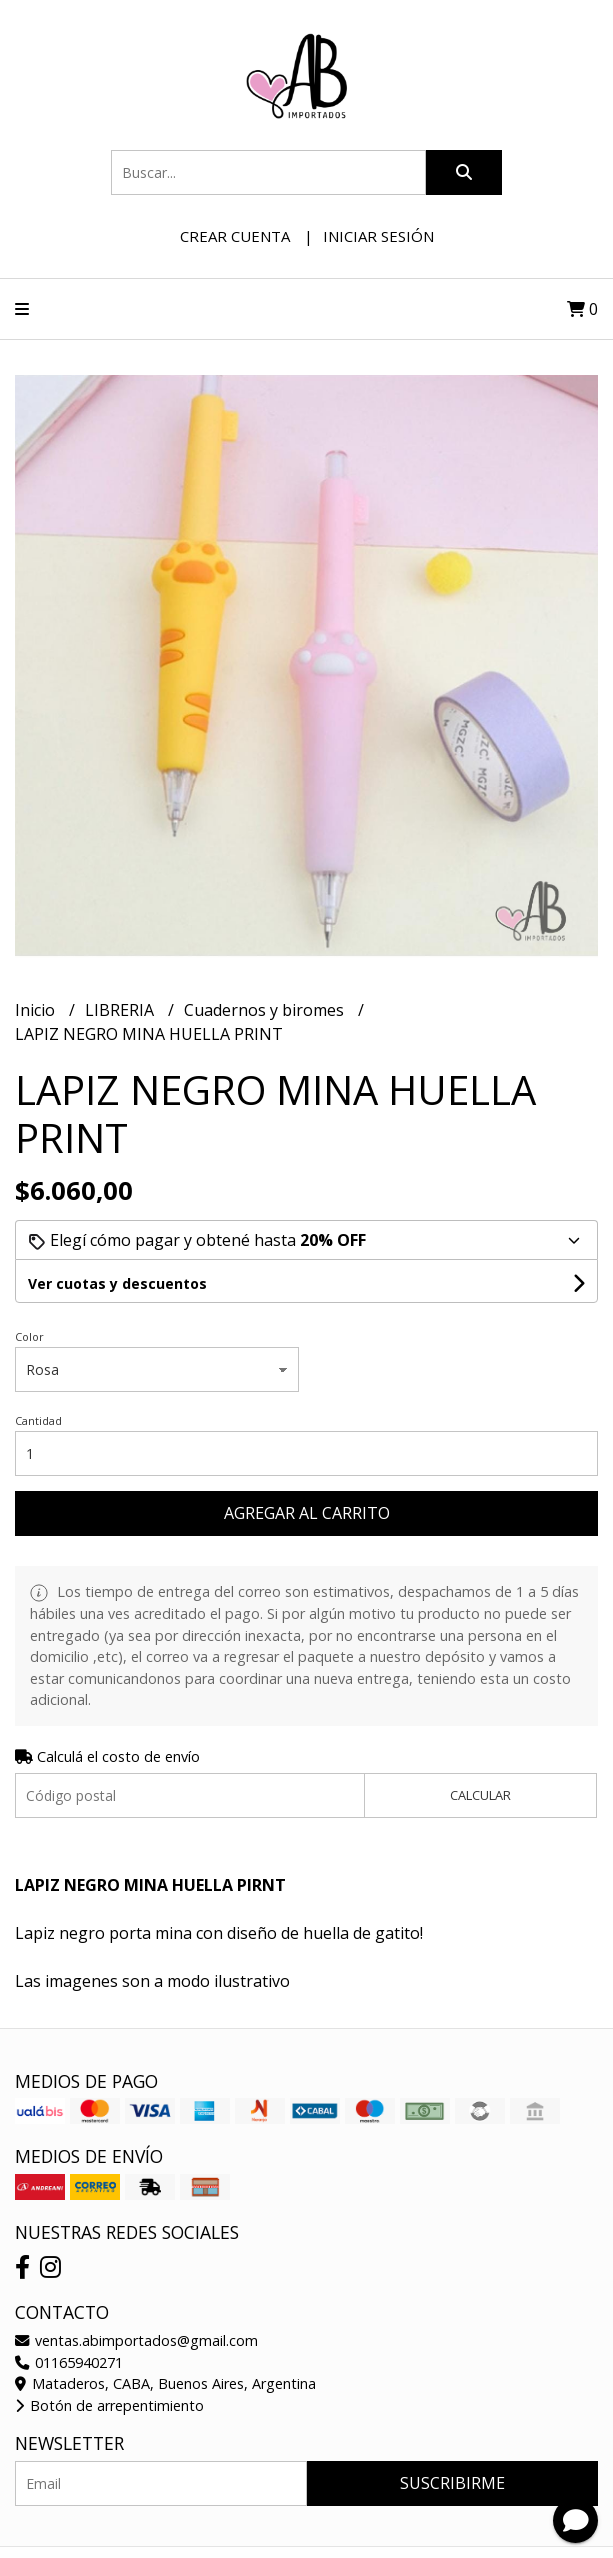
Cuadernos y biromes (266, 1010)
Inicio (37, 1010)
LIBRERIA (121, 1010)
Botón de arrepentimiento (109, 2405)
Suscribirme (452, 2483)
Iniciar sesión (378, 236)
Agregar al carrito (307, 1513)
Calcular (480, 1795)
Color (29, 1336)
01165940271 (69, 2362)
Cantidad (38, 1420)
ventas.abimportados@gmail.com (136, 2340)
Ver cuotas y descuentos (117, 1283)
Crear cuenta (235, 236)
